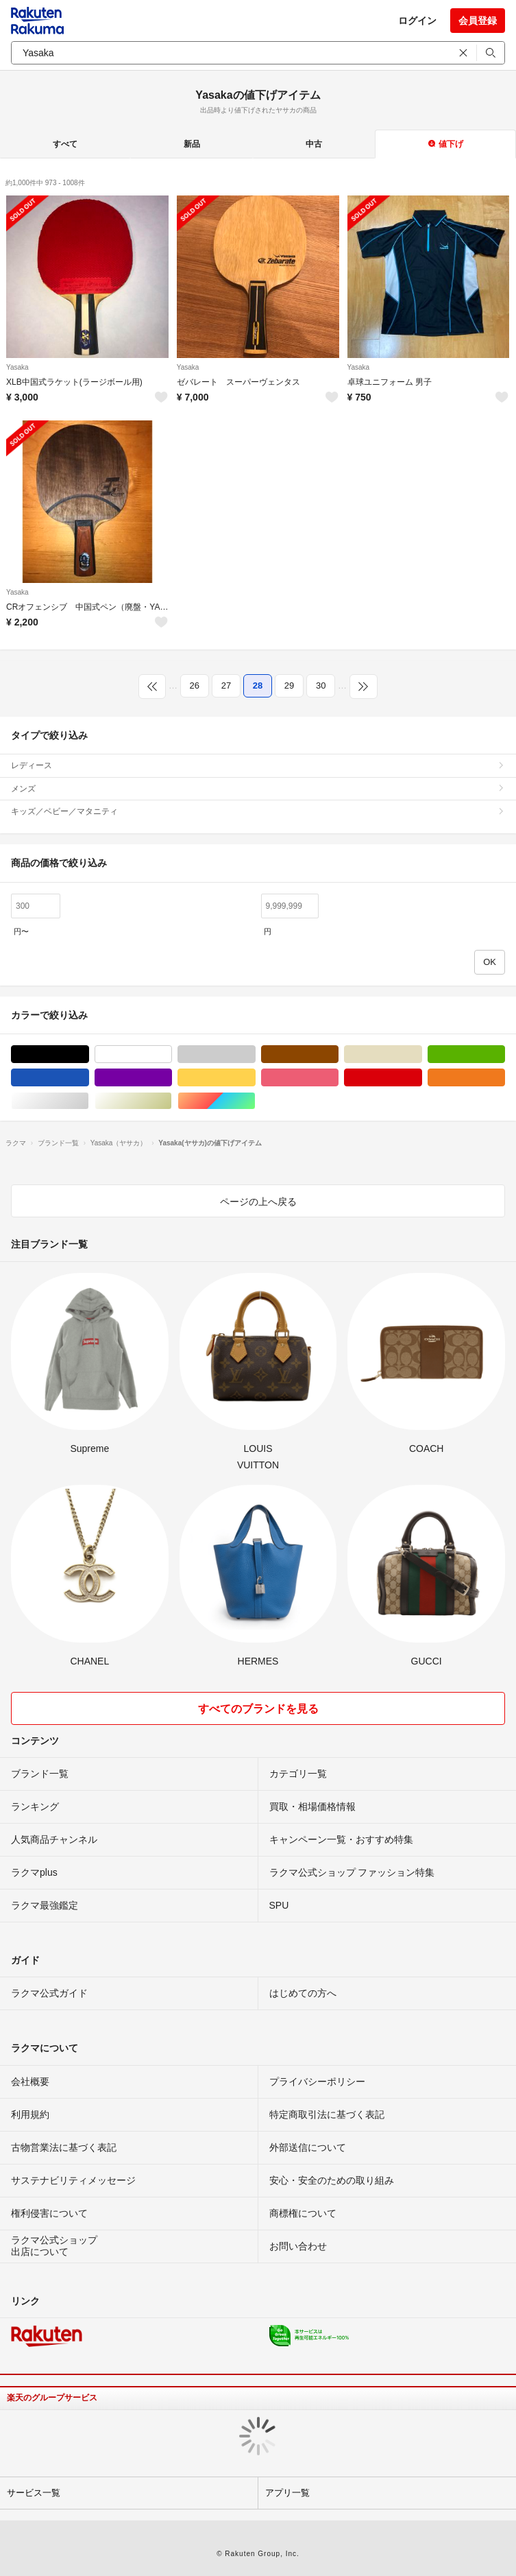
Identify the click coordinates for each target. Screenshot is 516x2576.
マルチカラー (255, 1101)
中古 (314, 144)
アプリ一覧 (287, 2493)
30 (320, 685)
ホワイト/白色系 (171, 1054)
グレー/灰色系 (255, 1054)
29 (289, 685)
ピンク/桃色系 (338, 1078)
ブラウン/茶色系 (338, 1054)
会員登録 (477, 20)
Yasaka (17, 367)
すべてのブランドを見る (258, 1709)
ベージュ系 (421, 1054)
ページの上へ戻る (258, 1201)
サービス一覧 (33, 2493)
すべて (65, 144)
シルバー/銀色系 (88, 1101)
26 (194, 685)
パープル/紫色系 (171, 1078)
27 (226, 685)
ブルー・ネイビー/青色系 (88, 1078)
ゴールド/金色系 (171, 1101)
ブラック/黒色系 (88, 1054)
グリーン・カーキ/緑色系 (504, 1054)
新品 (192, 144)
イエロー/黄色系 (255, 1078)
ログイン (417, 20)
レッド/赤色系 (421, 1078)
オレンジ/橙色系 (504, 1078)
